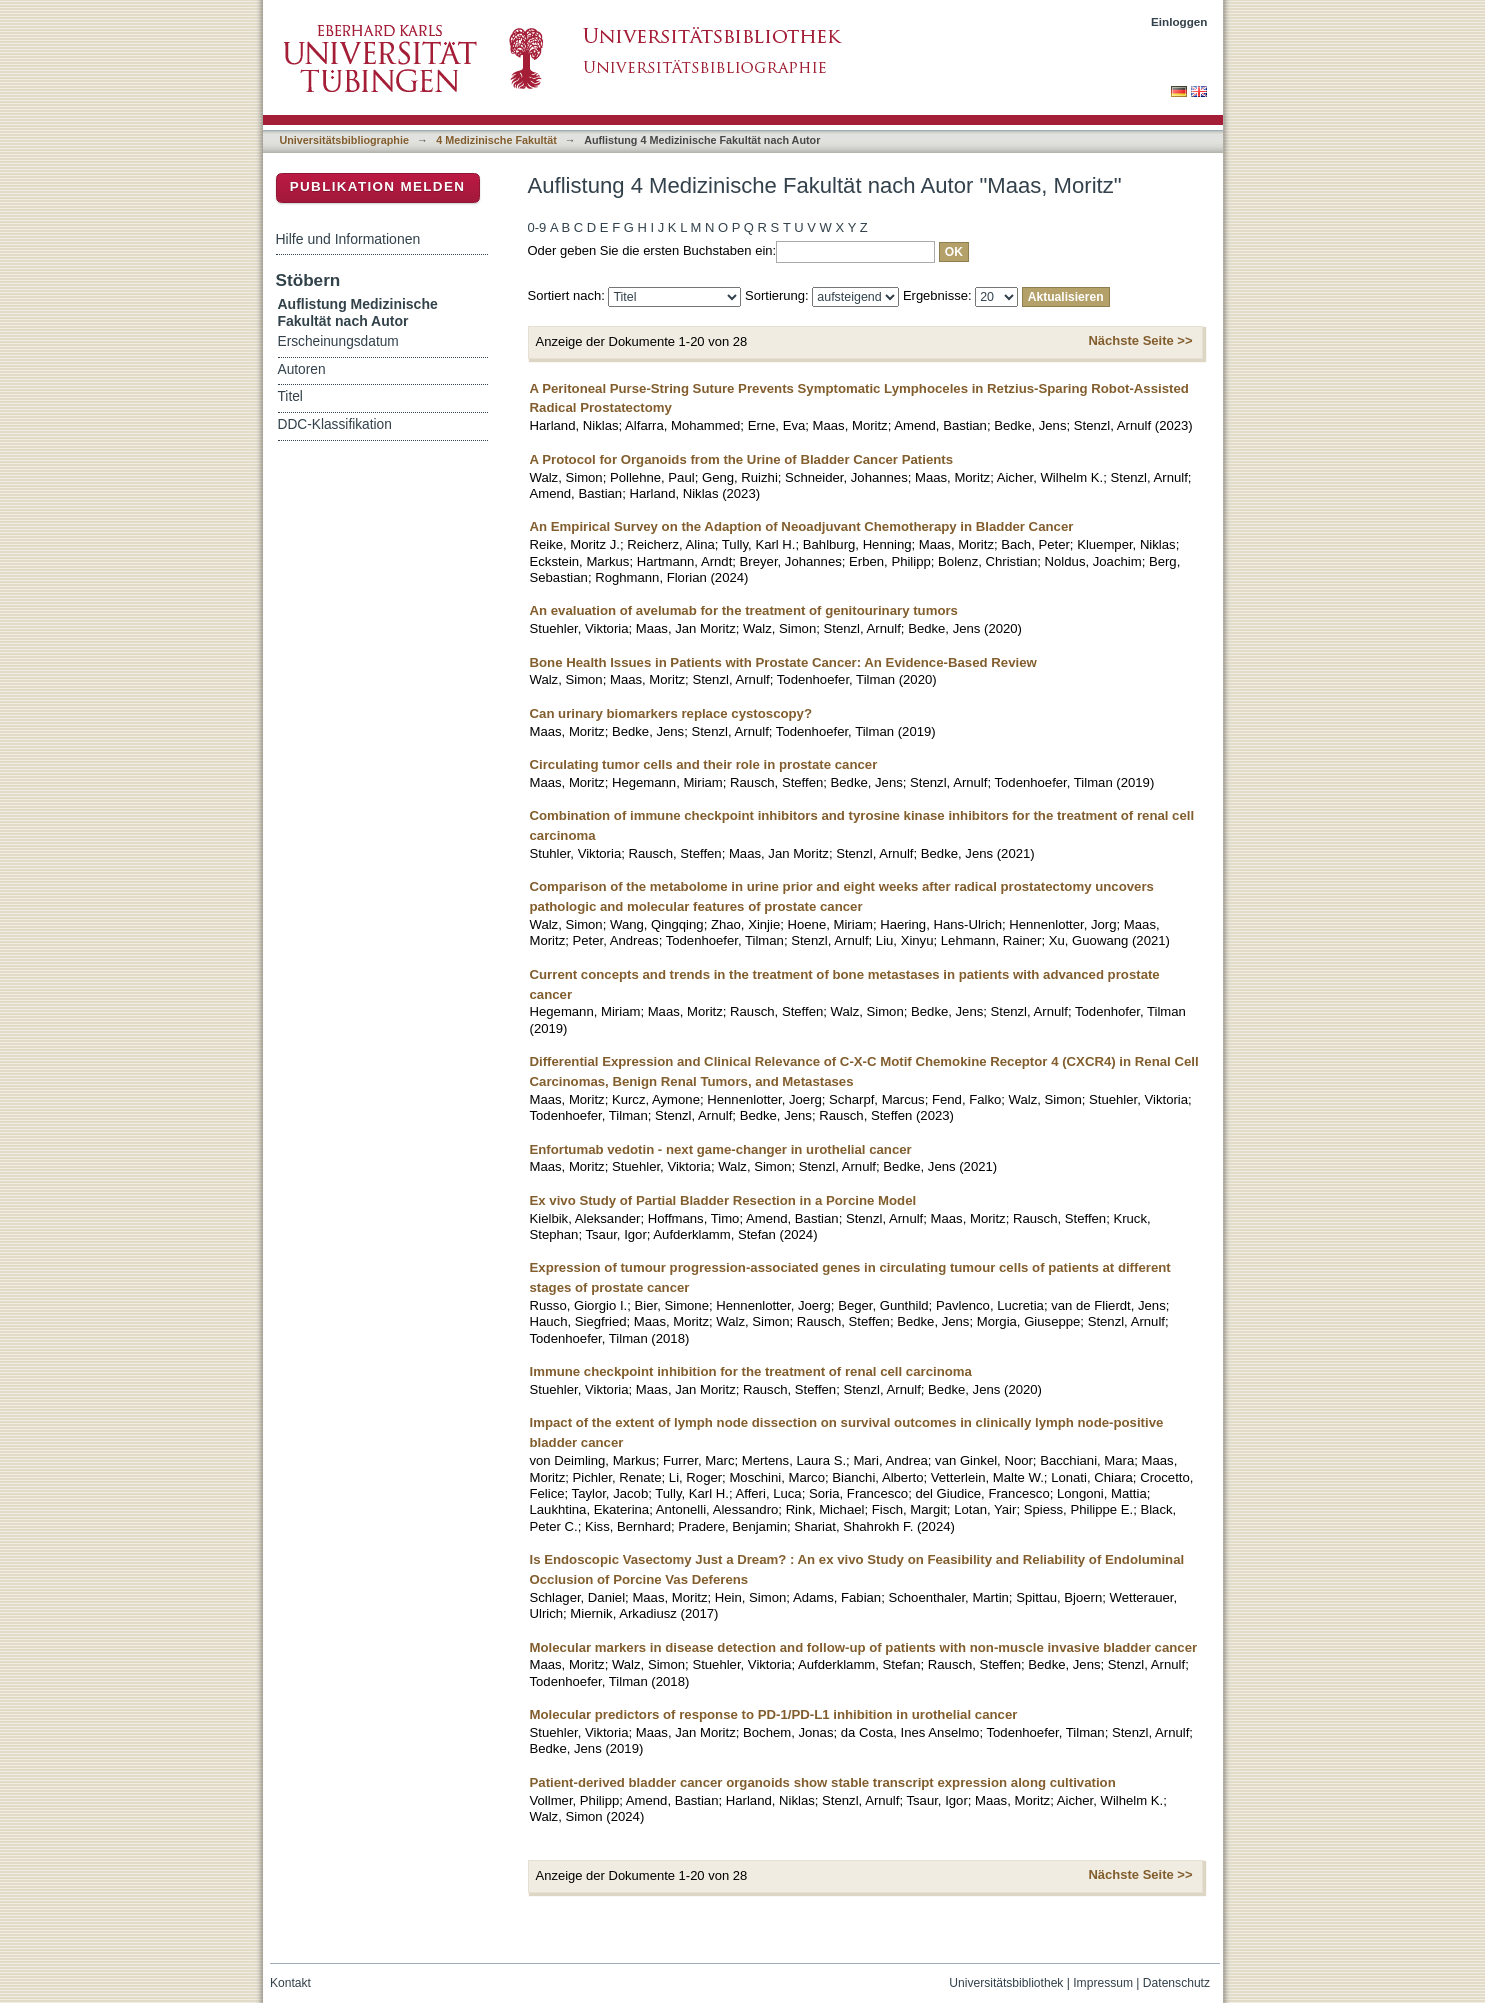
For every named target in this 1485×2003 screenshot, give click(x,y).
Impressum (1103, 1983)
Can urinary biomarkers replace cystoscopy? (671, 713)
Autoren (302, 369)
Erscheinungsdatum (338, 341)
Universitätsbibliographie (344, 140)
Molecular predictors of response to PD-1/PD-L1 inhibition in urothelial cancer (774, 1714)
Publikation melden (378, 186)
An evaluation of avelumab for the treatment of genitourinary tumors (744, 610)
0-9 (537, 227)
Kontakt (290, 1983)
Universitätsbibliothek (1006, 1983)
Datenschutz (1176, 1983)
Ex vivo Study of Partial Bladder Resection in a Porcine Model (723, 1200)
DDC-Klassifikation (335, 424)
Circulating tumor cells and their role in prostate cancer (704, 764)
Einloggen (1179, 21)
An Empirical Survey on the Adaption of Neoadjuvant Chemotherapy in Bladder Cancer (802, 526)
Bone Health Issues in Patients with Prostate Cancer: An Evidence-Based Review (783, 662)
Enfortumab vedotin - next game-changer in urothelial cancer (721, 1149)
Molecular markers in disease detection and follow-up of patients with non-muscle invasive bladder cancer (864, 1647)
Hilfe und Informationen (348, 239)
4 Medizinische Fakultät (496, 140)
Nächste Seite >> (1140, 340)
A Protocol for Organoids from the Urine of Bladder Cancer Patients (742, 459)
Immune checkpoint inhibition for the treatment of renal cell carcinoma (751, 1371)
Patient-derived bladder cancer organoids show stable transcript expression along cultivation (823, 1782)
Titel (290, 396)
